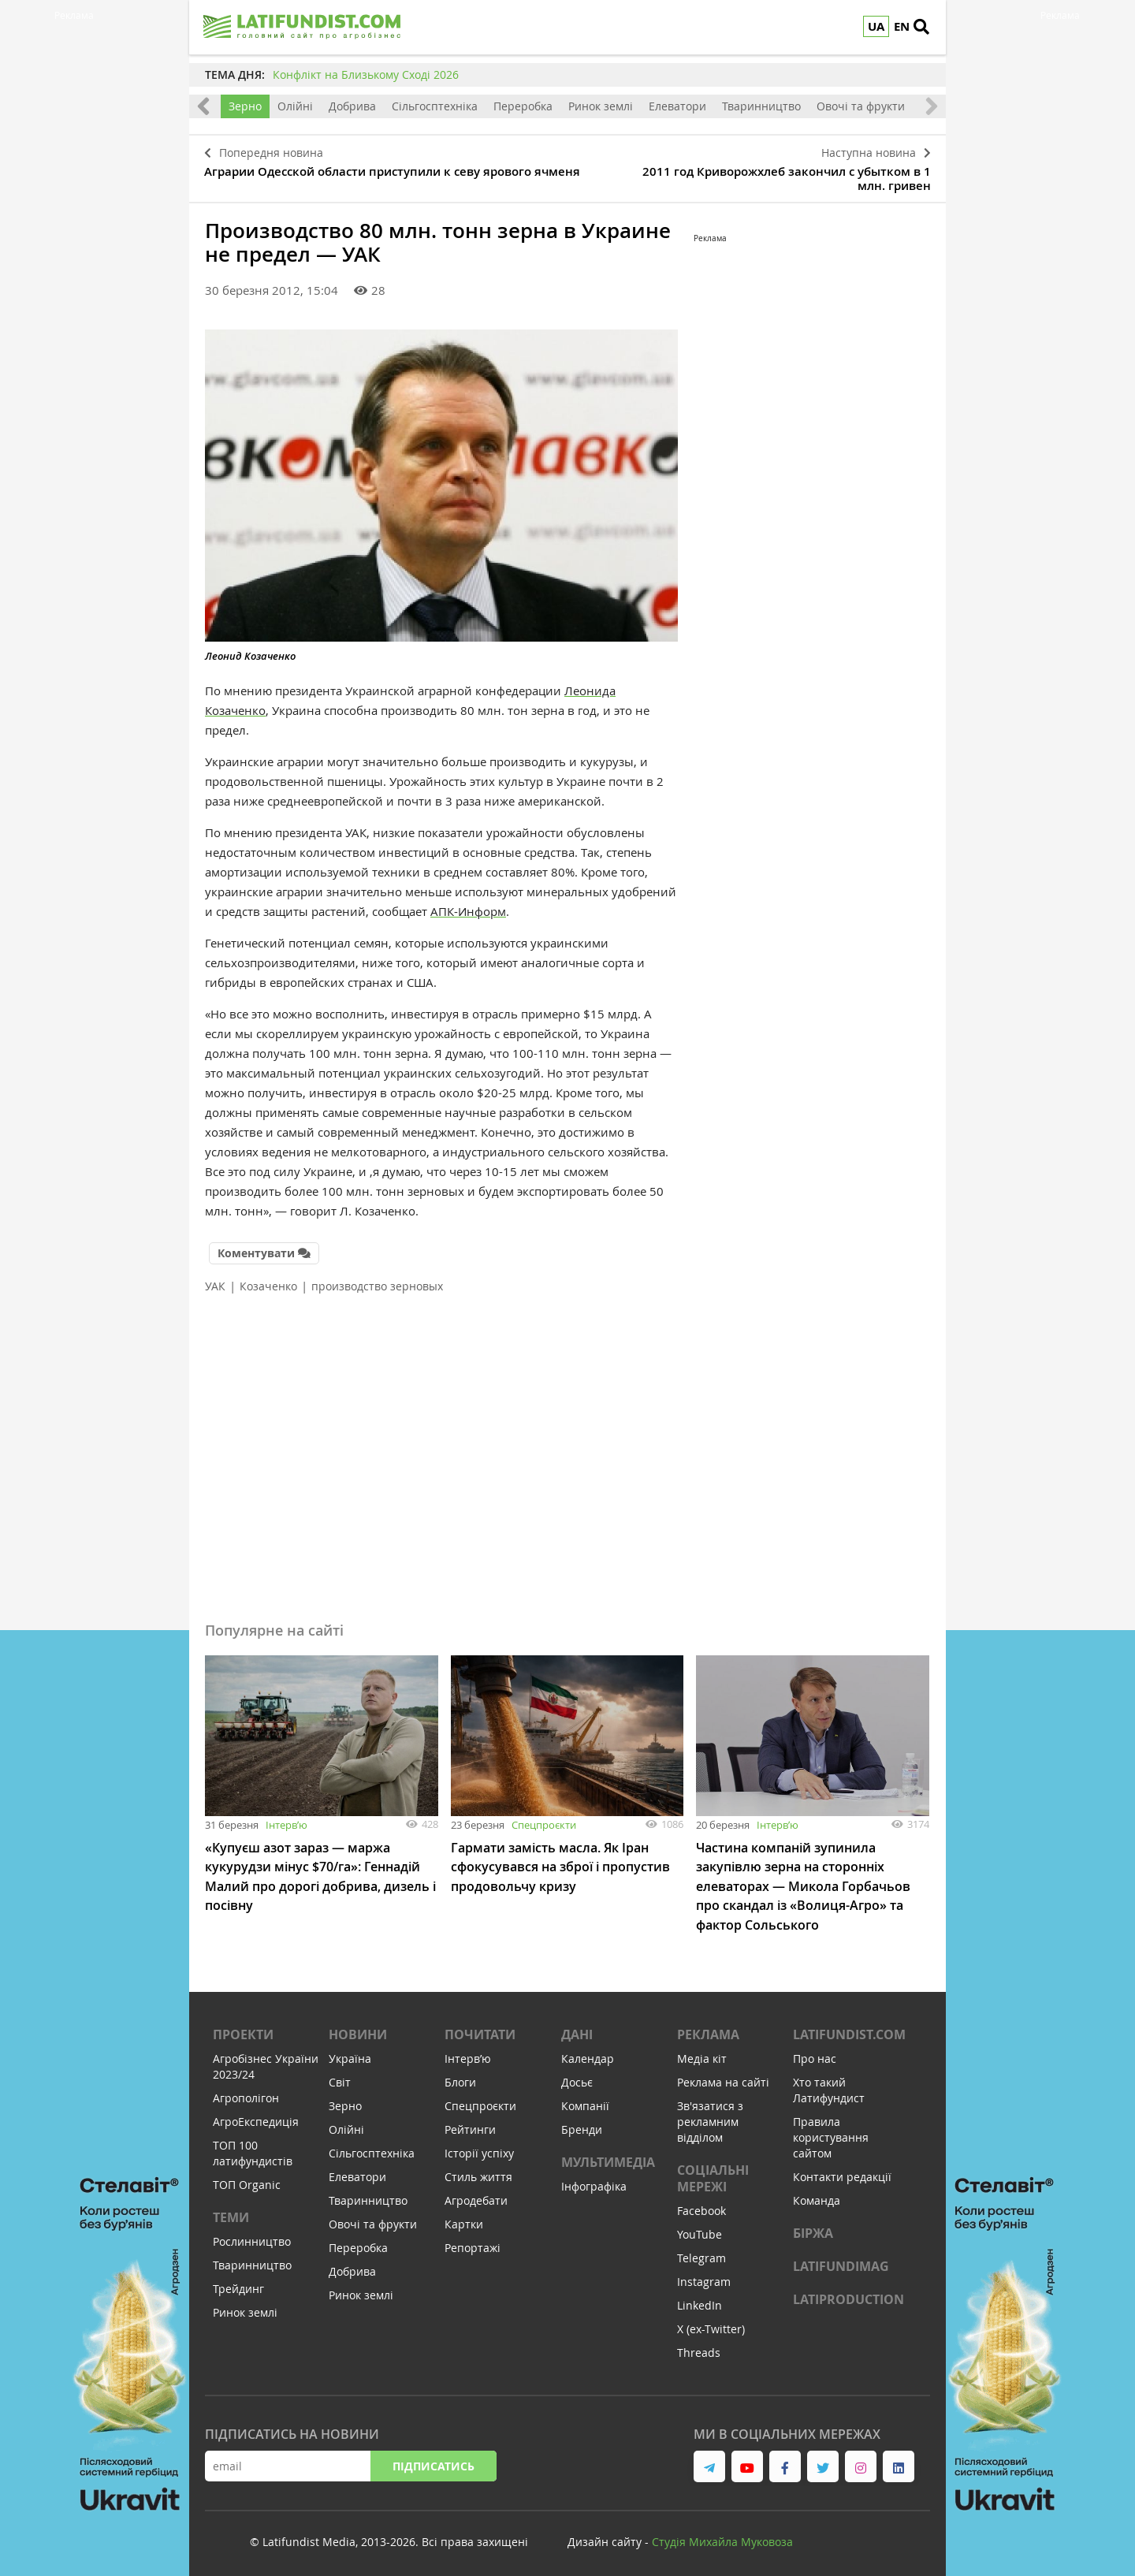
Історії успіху (479, 2147)
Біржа (813, 2227)
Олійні (295, 106)
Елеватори (677, 106)
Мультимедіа (608, 2156)
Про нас (814, 2053)
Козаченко (268, 1282)
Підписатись (433, 2460)
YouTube (699, 2228)
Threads (698, 2347)
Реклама (708, 2029)
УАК (215, 1282)
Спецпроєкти (544, 1821)
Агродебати (476, 2194)
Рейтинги (470, 2123)
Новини (358, 2029)
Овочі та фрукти (861, 106)
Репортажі (473, 2242)
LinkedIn (699, 2299)
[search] (926, 27)
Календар (587, 2053)
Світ (340, 2076)
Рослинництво (252, 2235)
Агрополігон (246, 2092)
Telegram (701, 2252)
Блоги (460, 2076)
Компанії (585, 2100)
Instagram (704, 2276)
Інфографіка (594, 2180)
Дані (577, 2029)
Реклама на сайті (723, 2076)
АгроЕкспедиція (256, 2116)
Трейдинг (238, 2283)
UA (876, 26)
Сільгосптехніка (435, 106)
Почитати (480, 2029)
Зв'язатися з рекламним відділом (710, 2116)
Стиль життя (478, 2171)
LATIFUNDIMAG (841, 2260)
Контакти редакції (842, 2171)
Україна (350, 2053)
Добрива (352, 106)
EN (902, 26)
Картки (464, 2218)
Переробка (523, 106)
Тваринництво (761, 106)
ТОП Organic (247, 2179)
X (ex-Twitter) (711, 2323)
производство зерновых (377, 1282)
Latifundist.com (849, 2029)
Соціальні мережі (713, 2173)
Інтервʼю (286, 1821)
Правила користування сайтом (831, 2132)
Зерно (245, 106)
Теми (231, 2211)
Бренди (581, 2123)
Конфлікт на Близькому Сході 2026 (366, 74)
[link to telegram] (709, 2461)
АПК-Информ (468, 909)
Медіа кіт (702, 2053)
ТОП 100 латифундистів (252, 2147)
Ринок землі (600, 106)
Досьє (577, 2076)
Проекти (243, 2029)
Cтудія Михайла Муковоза (722, 2536)
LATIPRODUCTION (848, 2293)
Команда (816, 2194)
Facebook (701, 2205)
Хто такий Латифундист (829, 2084)
